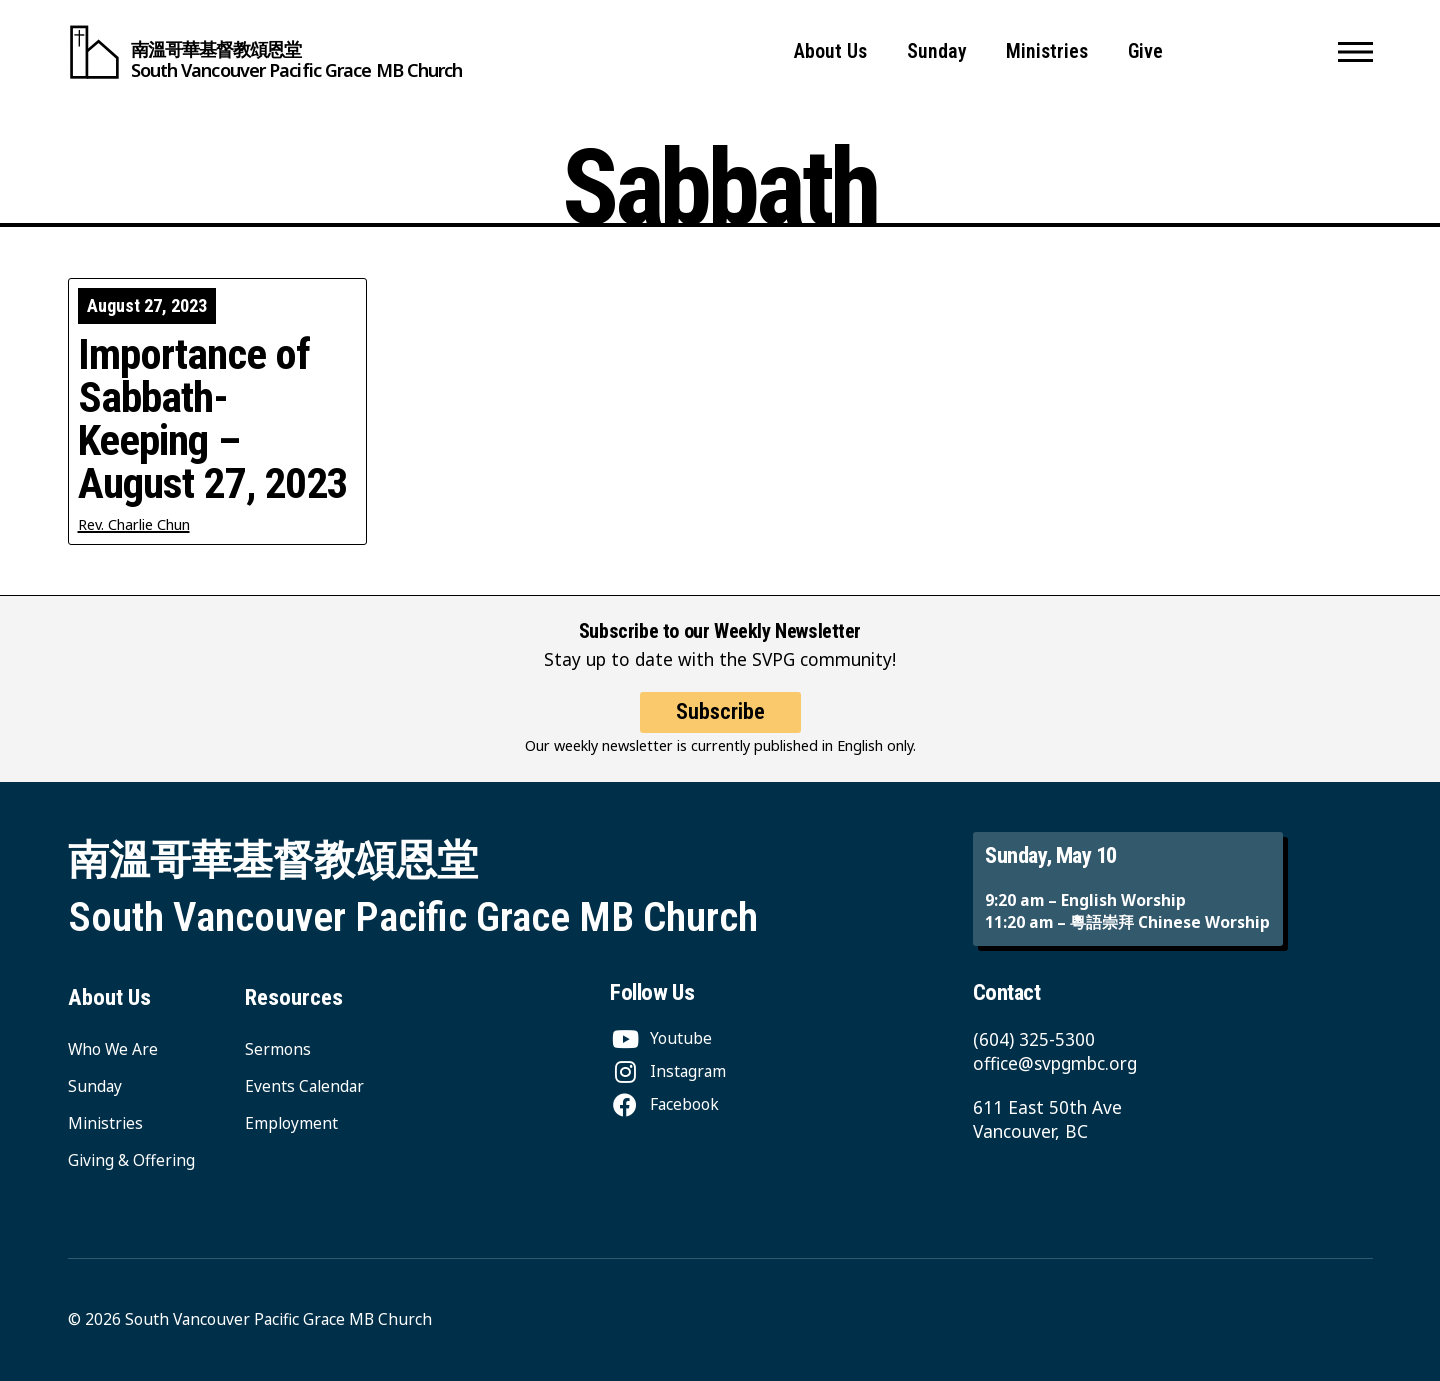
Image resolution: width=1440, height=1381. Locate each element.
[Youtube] (661, 1038)
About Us (830, 51)
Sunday (937, 51)
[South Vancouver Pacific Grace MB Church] (265, 52)
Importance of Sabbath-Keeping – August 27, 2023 (213, 419)
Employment (291, 1123)
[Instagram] (668, 1071)
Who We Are (113, 1049)
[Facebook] (664, 1104)
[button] (1355, 52)
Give (1145, 51)
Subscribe (720, 711)
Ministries (1047, 51)
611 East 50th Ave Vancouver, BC (1047, 1119)
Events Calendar (304, 1086)
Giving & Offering (131, 1160)
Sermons (278, 1049)
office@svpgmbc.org (1055, 1063)
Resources (294, 997)
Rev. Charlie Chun (134, 524)
